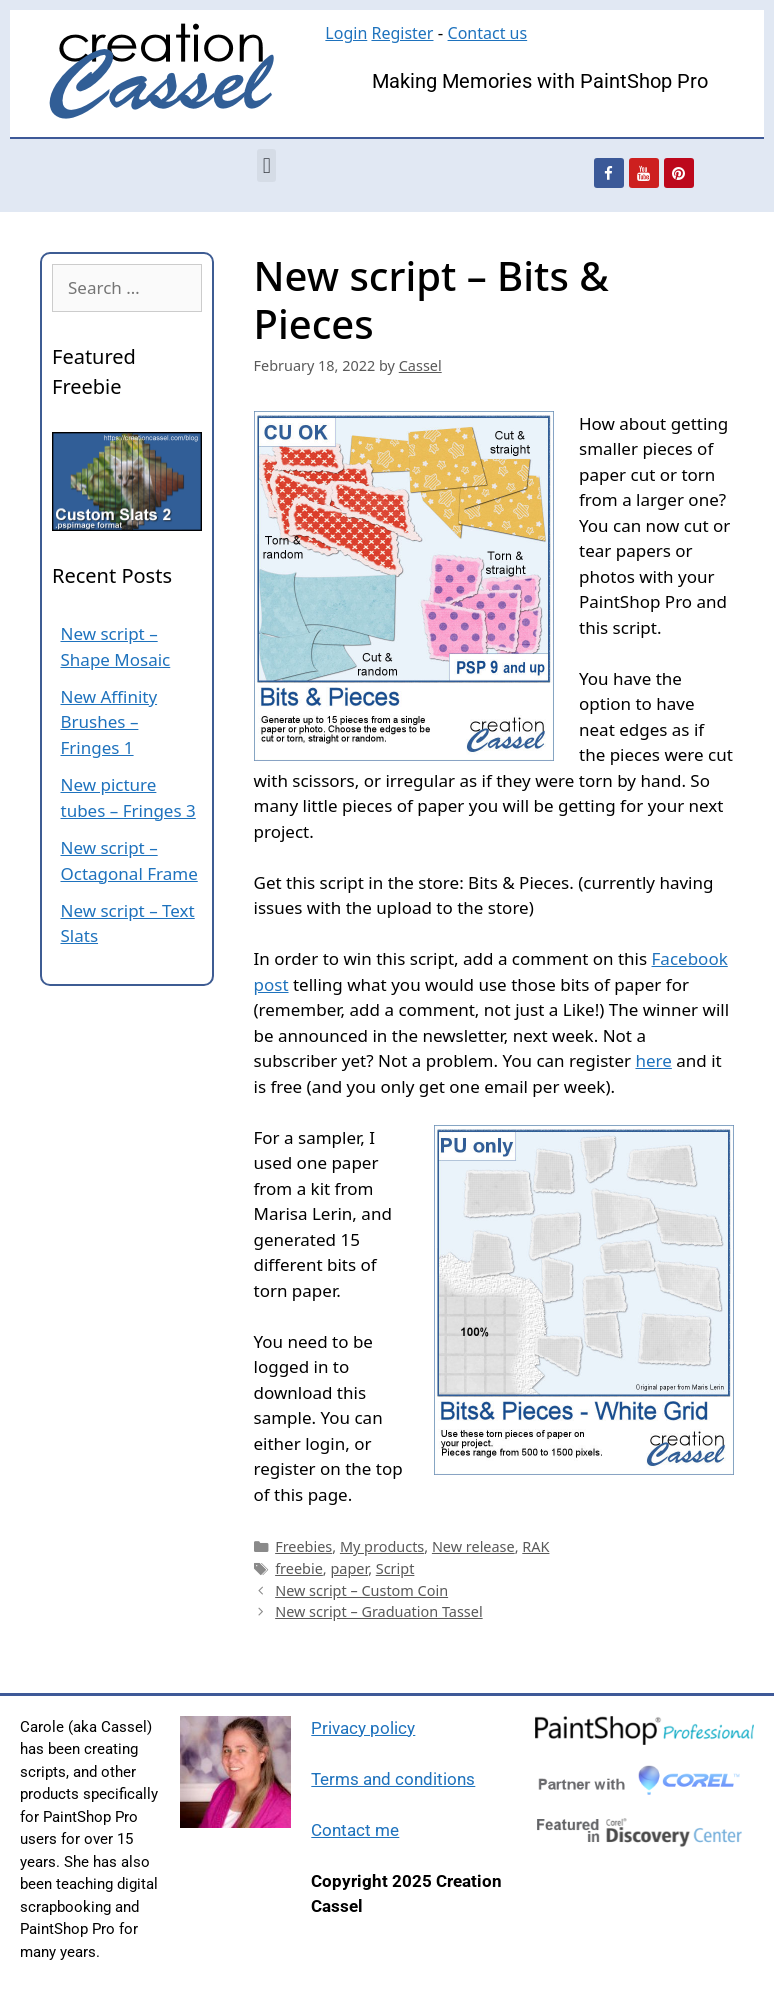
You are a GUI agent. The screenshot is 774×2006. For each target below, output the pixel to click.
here (653, 1060)
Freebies (303, 1546)
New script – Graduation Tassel (378, 1611)
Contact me (355, 1830)
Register (402, 33)
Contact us (488, 33)
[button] (266, 165)
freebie (299, 1568)
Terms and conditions (393, 1779)
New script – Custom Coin (361, 1590)
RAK (535, 1546)
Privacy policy (363, 1728)
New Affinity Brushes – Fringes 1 (109, 722)
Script (395, 1568)
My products (382, 1546)
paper (349, 1568)
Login (346, 33)
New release (473, 1546)
